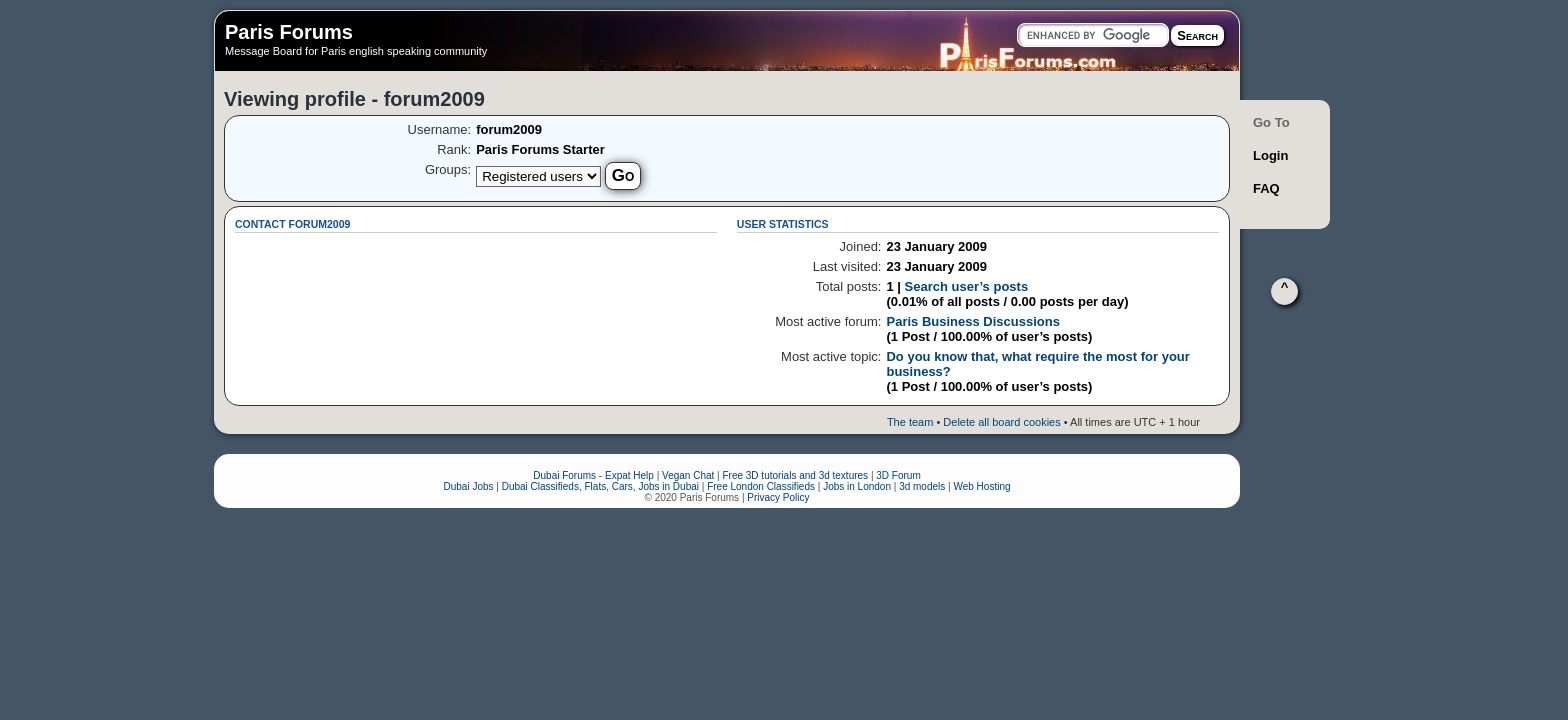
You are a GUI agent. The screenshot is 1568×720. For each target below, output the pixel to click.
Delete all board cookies (1001, 422)
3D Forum (898, 475)
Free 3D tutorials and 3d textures (795, 475)
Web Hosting (981, 486)
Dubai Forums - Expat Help (593, 475)
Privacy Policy (778, 497)
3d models (922, 486)
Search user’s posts (967, 286)
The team (910, 422)
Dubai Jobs (468, 486)
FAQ (1266, 188)
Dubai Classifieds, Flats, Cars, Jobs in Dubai (600, 486)
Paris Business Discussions (972, 321)
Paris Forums (289, 32)
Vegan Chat (688, 475)
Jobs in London (857, 486)
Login (1270, 155)
